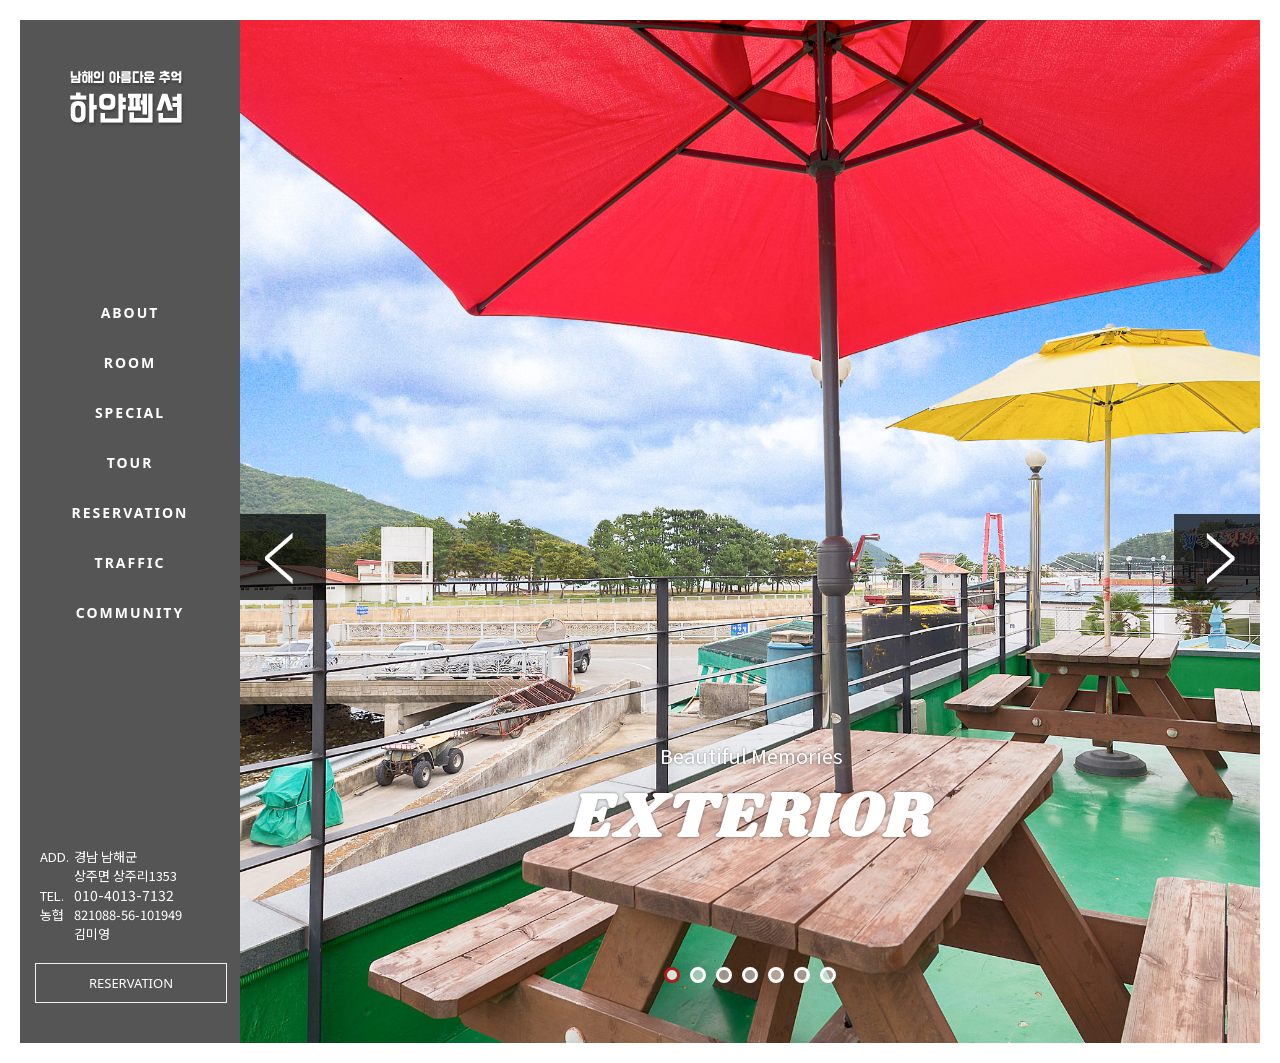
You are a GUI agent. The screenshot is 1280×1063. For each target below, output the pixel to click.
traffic (130, 562)
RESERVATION (131, 983)
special (130, 412)
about (130, 312)
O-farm (899, 1006)
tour (130, 462)
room (130, 362)
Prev (283, 393)
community (130, 612)
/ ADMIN (943, 1006)
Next (1217, 393)
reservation (130, 512)
